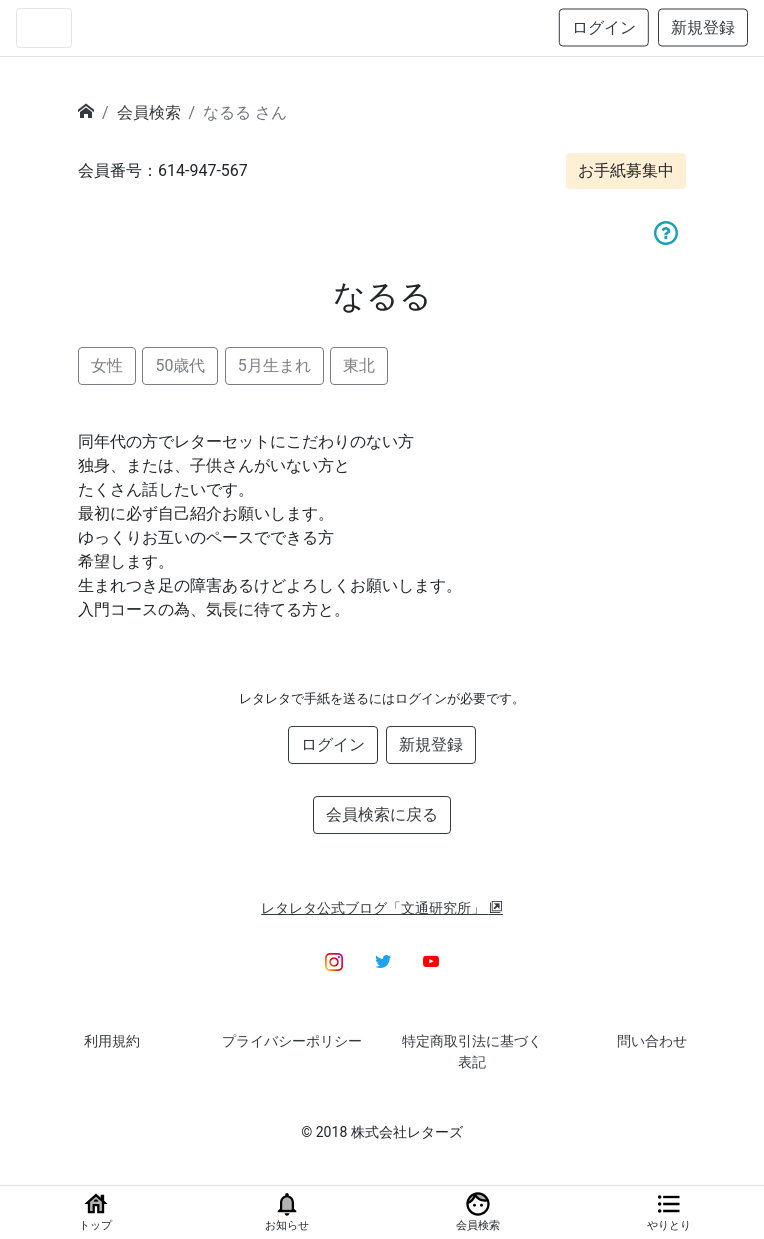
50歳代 (180, 365)
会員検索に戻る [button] (382, 814)
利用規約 (112, 1041)
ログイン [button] (604, 27)
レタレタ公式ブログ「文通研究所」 (382, 908)
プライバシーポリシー (292, 1041)
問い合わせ (652, 1041)
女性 (107, 365)
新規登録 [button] (703, 27)
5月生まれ (274, 365)
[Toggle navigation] (44, 28)
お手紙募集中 (626, 170)
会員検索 (149, 112)
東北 (359, 365)
